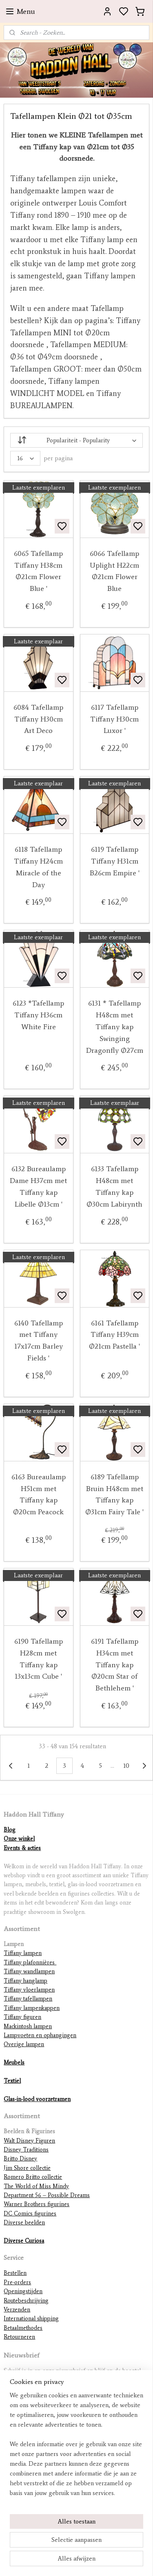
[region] (76, 2447)
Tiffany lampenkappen (32, 2008)
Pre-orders (17, 2282)
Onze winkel (19, 1838)
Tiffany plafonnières (30, 1962)
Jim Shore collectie (27, 2168)
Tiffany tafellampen (28, 1998)
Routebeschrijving (26, 2300)
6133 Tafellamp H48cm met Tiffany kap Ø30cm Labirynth (114, 1187)
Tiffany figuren (22, 2017)
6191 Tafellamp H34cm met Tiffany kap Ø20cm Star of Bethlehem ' (114, 1665)
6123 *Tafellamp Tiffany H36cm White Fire (38, 1015)
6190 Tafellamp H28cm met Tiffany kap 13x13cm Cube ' (38, 1659)
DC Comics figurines (30, 2213)
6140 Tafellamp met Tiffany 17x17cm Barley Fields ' (38, 1340)
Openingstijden (23, 2291)
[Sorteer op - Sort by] (76, 440)
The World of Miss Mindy (36, 2186)
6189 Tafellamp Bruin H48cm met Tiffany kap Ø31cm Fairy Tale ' (114, 1494)
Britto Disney (20, 2158)
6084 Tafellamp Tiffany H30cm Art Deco (38, 719)
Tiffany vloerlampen (29, 1989)
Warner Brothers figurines (36, 2204)
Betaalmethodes (23, 2328)
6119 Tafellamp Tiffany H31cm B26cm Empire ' (115, 861)
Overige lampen (24, 2044)
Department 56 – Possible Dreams (47, 2195)
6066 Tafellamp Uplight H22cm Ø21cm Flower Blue (114, 571)
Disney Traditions (26, 2149)
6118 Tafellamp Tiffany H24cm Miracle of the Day (38, 867)
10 (126, 1765)
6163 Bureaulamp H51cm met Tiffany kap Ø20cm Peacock (38, 1494)
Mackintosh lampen (28, 2026)
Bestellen (15, 2273)
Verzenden (17, 2309)
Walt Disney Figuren (29, 2140)
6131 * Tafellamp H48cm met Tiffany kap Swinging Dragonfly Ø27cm (114, 1027)
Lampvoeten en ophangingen (40, 2035)
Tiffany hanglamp (25, 1980)
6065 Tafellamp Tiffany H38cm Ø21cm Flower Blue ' (38, 571)
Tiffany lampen (23, 1953)
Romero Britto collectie (33, 2177)
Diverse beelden (24, 2222)
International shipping (31, 2318)
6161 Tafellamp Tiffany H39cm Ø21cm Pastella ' (114, 1335)
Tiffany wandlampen (29, 1971)
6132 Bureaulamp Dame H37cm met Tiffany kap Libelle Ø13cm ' (38, 1187)
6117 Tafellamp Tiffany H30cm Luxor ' (114, 719)
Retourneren (19, 2336)
